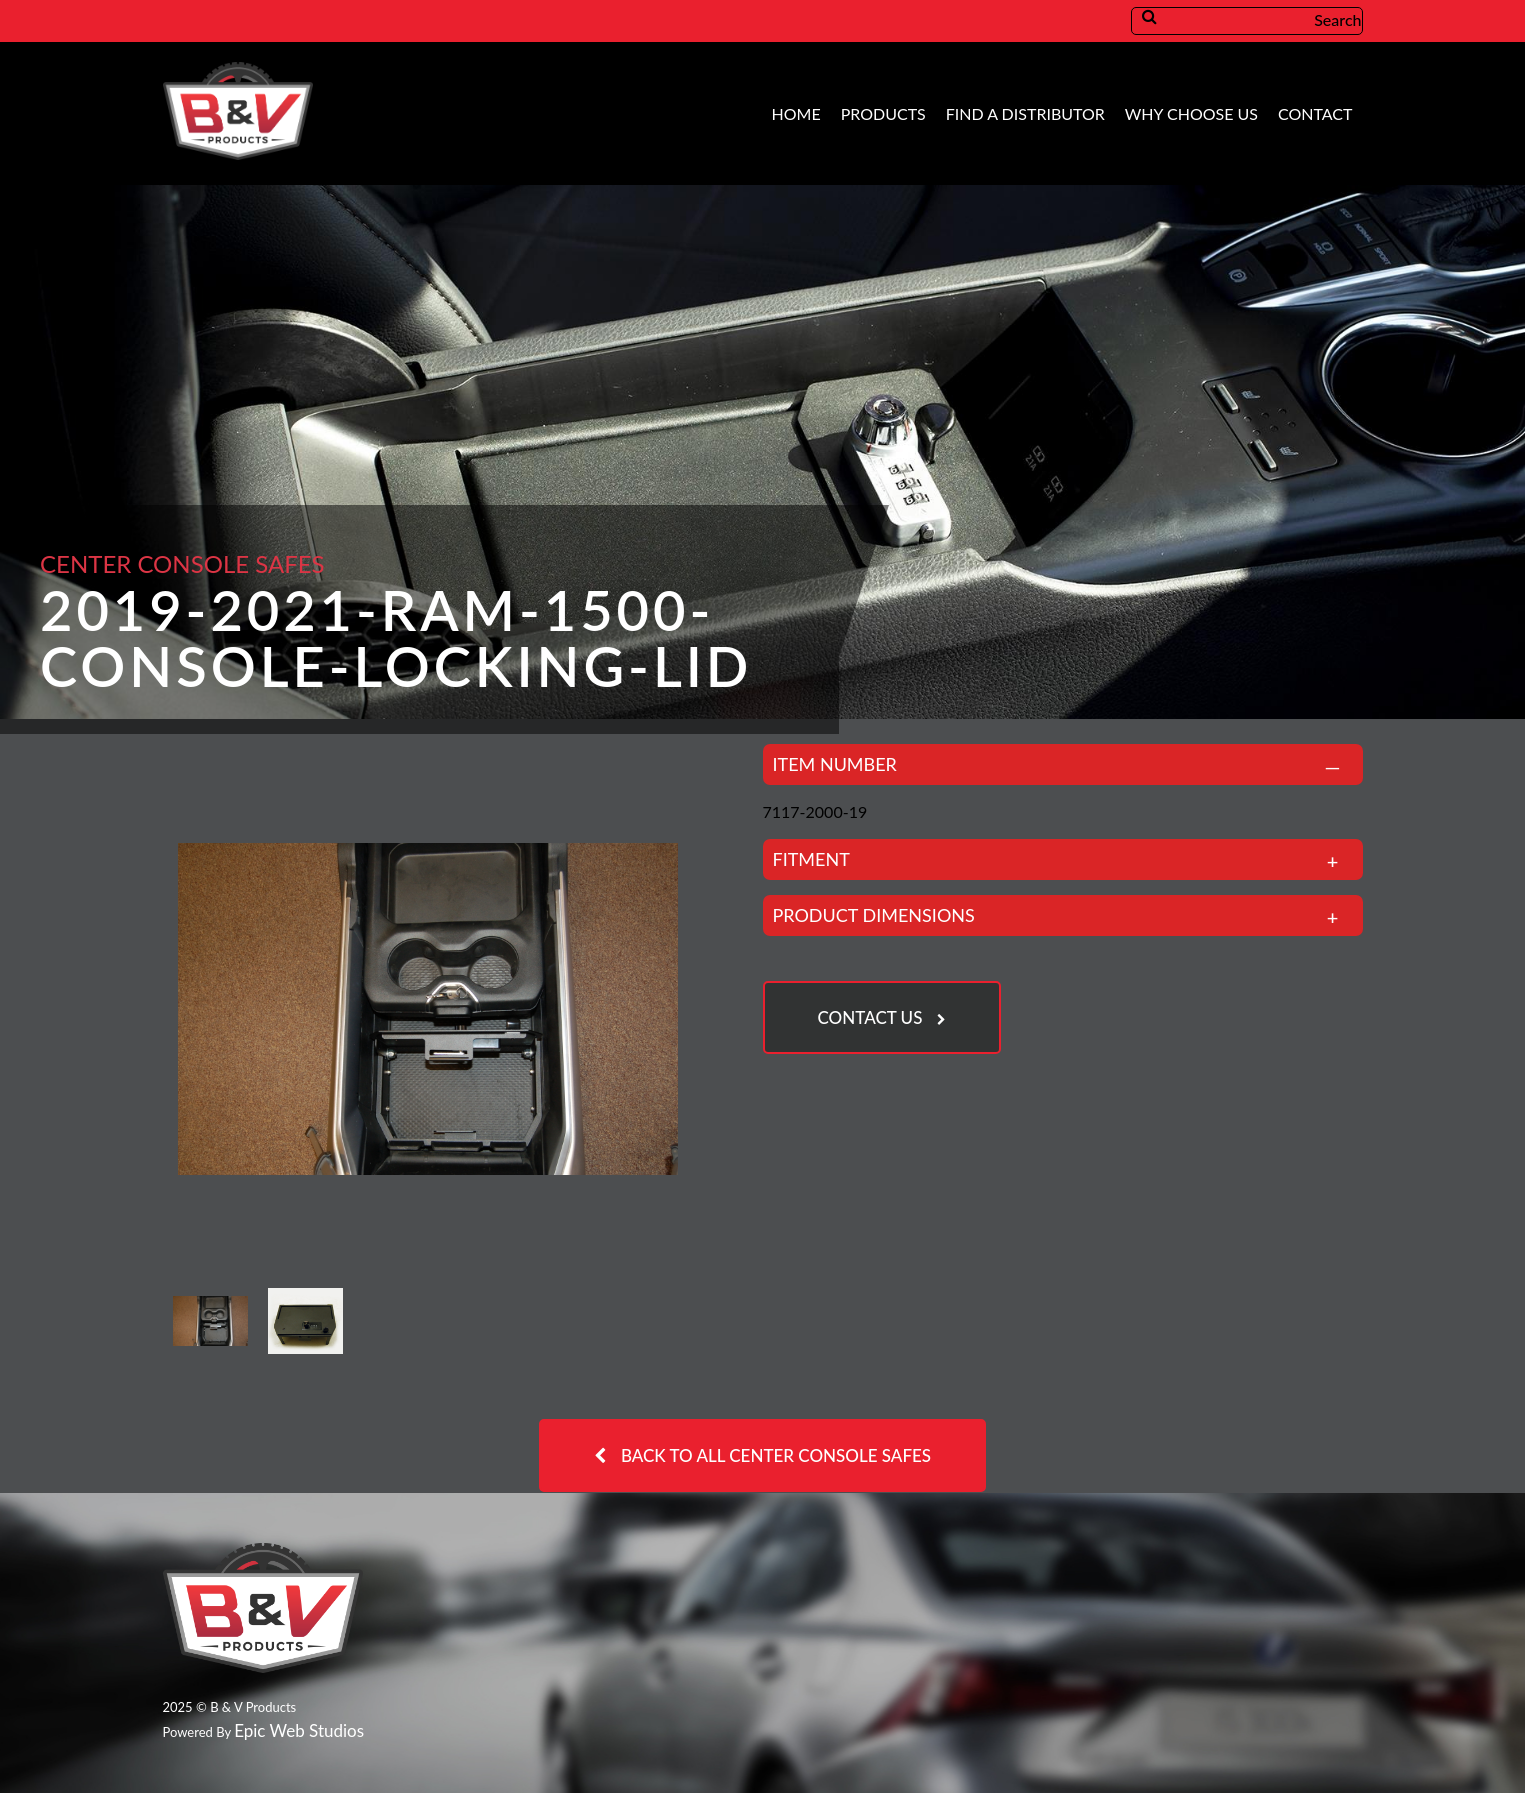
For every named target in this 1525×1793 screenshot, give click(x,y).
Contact (1315, 113)
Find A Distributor (1025, 113)
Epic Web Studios (299, 1730)
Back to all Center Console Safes (776, 1455)
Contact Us (870, 1017)
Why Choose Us (1191, 113)
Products (883, 113)
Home (796, 113)
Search (1264, 19)
